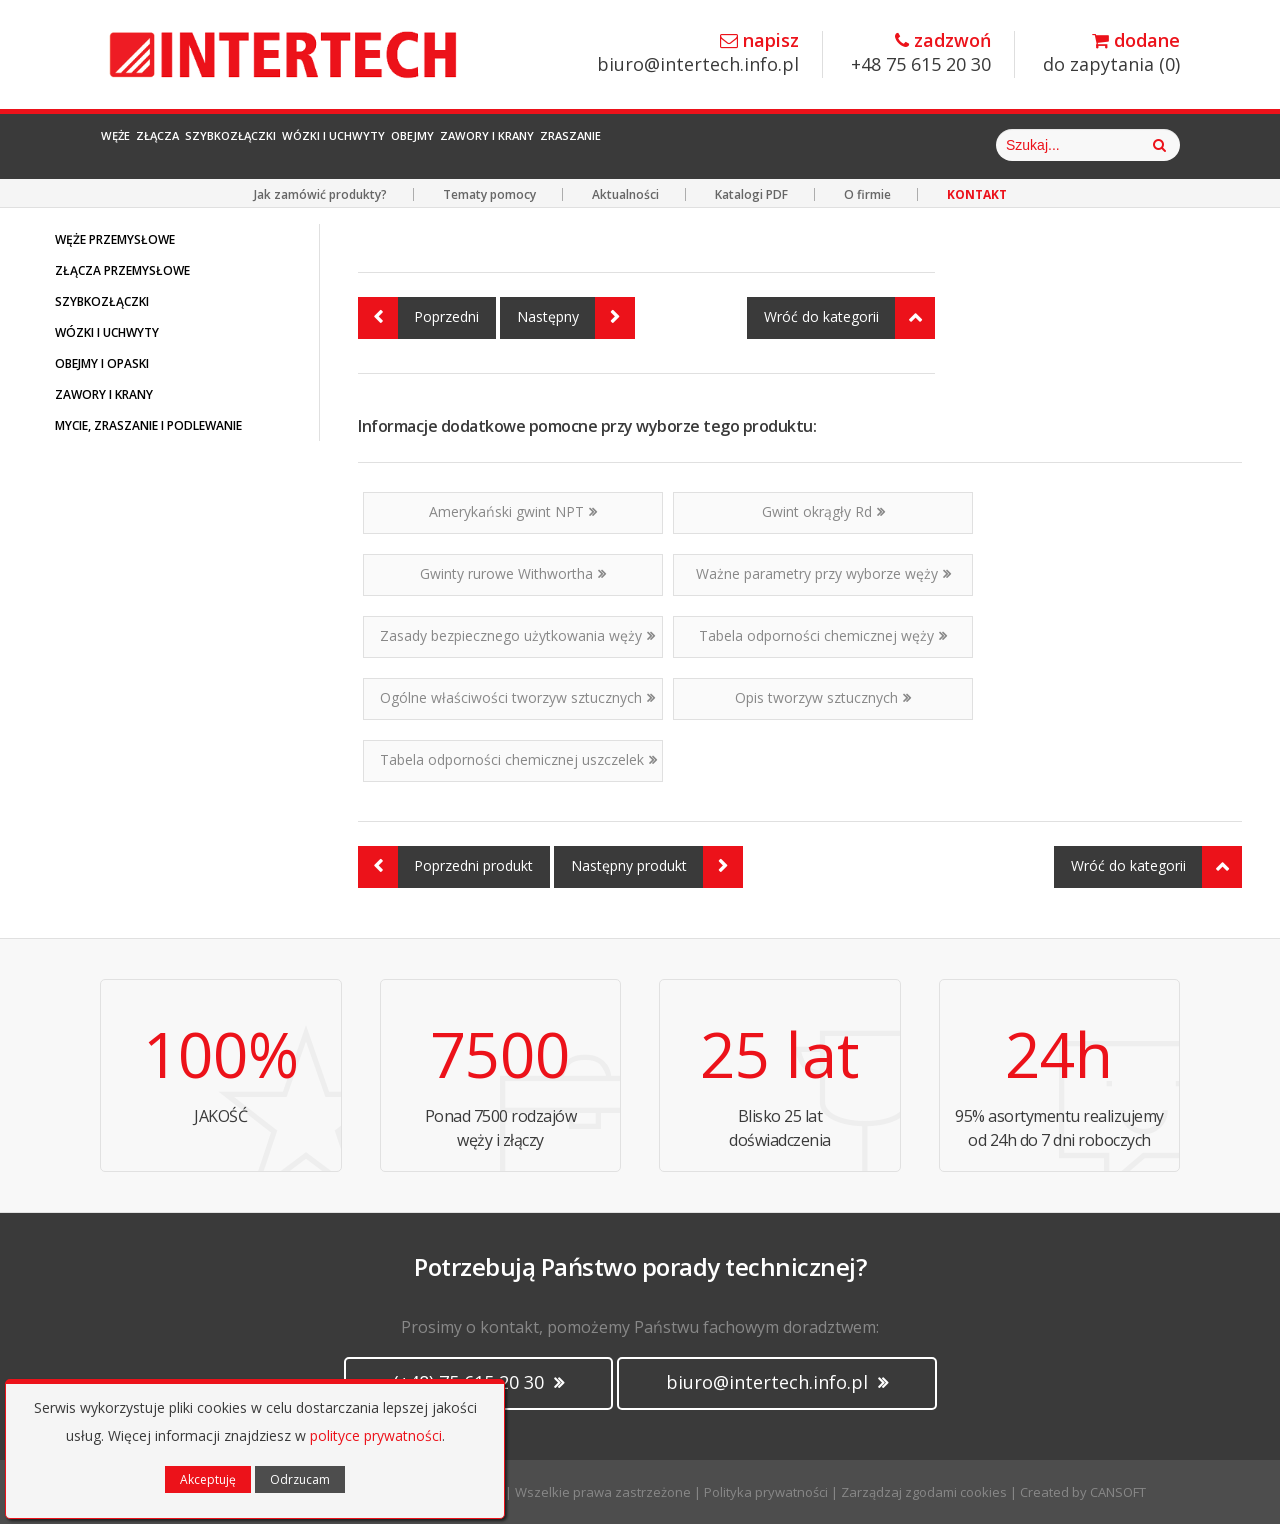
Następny (576, 318)
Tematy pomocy (489, 194)
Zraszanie (889, 145)
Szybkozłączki (340, 145)
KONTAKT (977, 194)
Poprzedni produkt (445, 867)
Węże (136, 145)
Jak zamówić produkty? (320, 194)
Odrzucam (300, 1479)
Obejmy (629, 145)
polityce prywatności (376, 1435)
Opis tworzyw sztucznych (823, 697)
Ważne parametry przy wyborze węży (823, 573)
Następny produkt (657, 867)
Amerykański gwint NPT (513, 511)
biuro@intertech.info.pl (698, 53)
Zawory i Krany (753, 145)
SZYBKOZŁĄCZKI (102, 301)
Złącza (218, 145)
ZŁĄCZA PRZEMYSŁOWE (122, 270)
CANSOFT (1118, 1492)
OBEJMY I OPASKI (102, 363)
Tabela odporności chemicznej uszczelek (518, 759)
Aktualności (625, 194)
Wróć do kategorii (849, 318)
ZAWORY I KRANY (104, 394)
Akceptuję (208, 1479)
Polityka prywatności (766, 1492)
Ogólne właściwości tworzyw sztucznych (517, 697)
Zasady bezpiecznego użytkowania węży (517, 635)
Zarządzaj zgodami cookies (924, 1492)
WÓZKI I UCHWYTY (107, 332)
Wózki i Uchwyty (500, 145)
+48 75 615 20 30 (921, 53)
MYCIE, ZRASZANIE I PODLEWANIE (148, 425)
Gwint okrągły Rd (823, 511)
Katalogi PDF (751, 194)
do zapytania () (1111, 53)
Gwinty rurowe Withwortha (513, 573)
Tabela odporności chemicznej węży (823, 635)
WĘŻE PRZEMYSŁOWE (115, 239)
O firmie (867, 194)
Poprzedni (418, 318)
